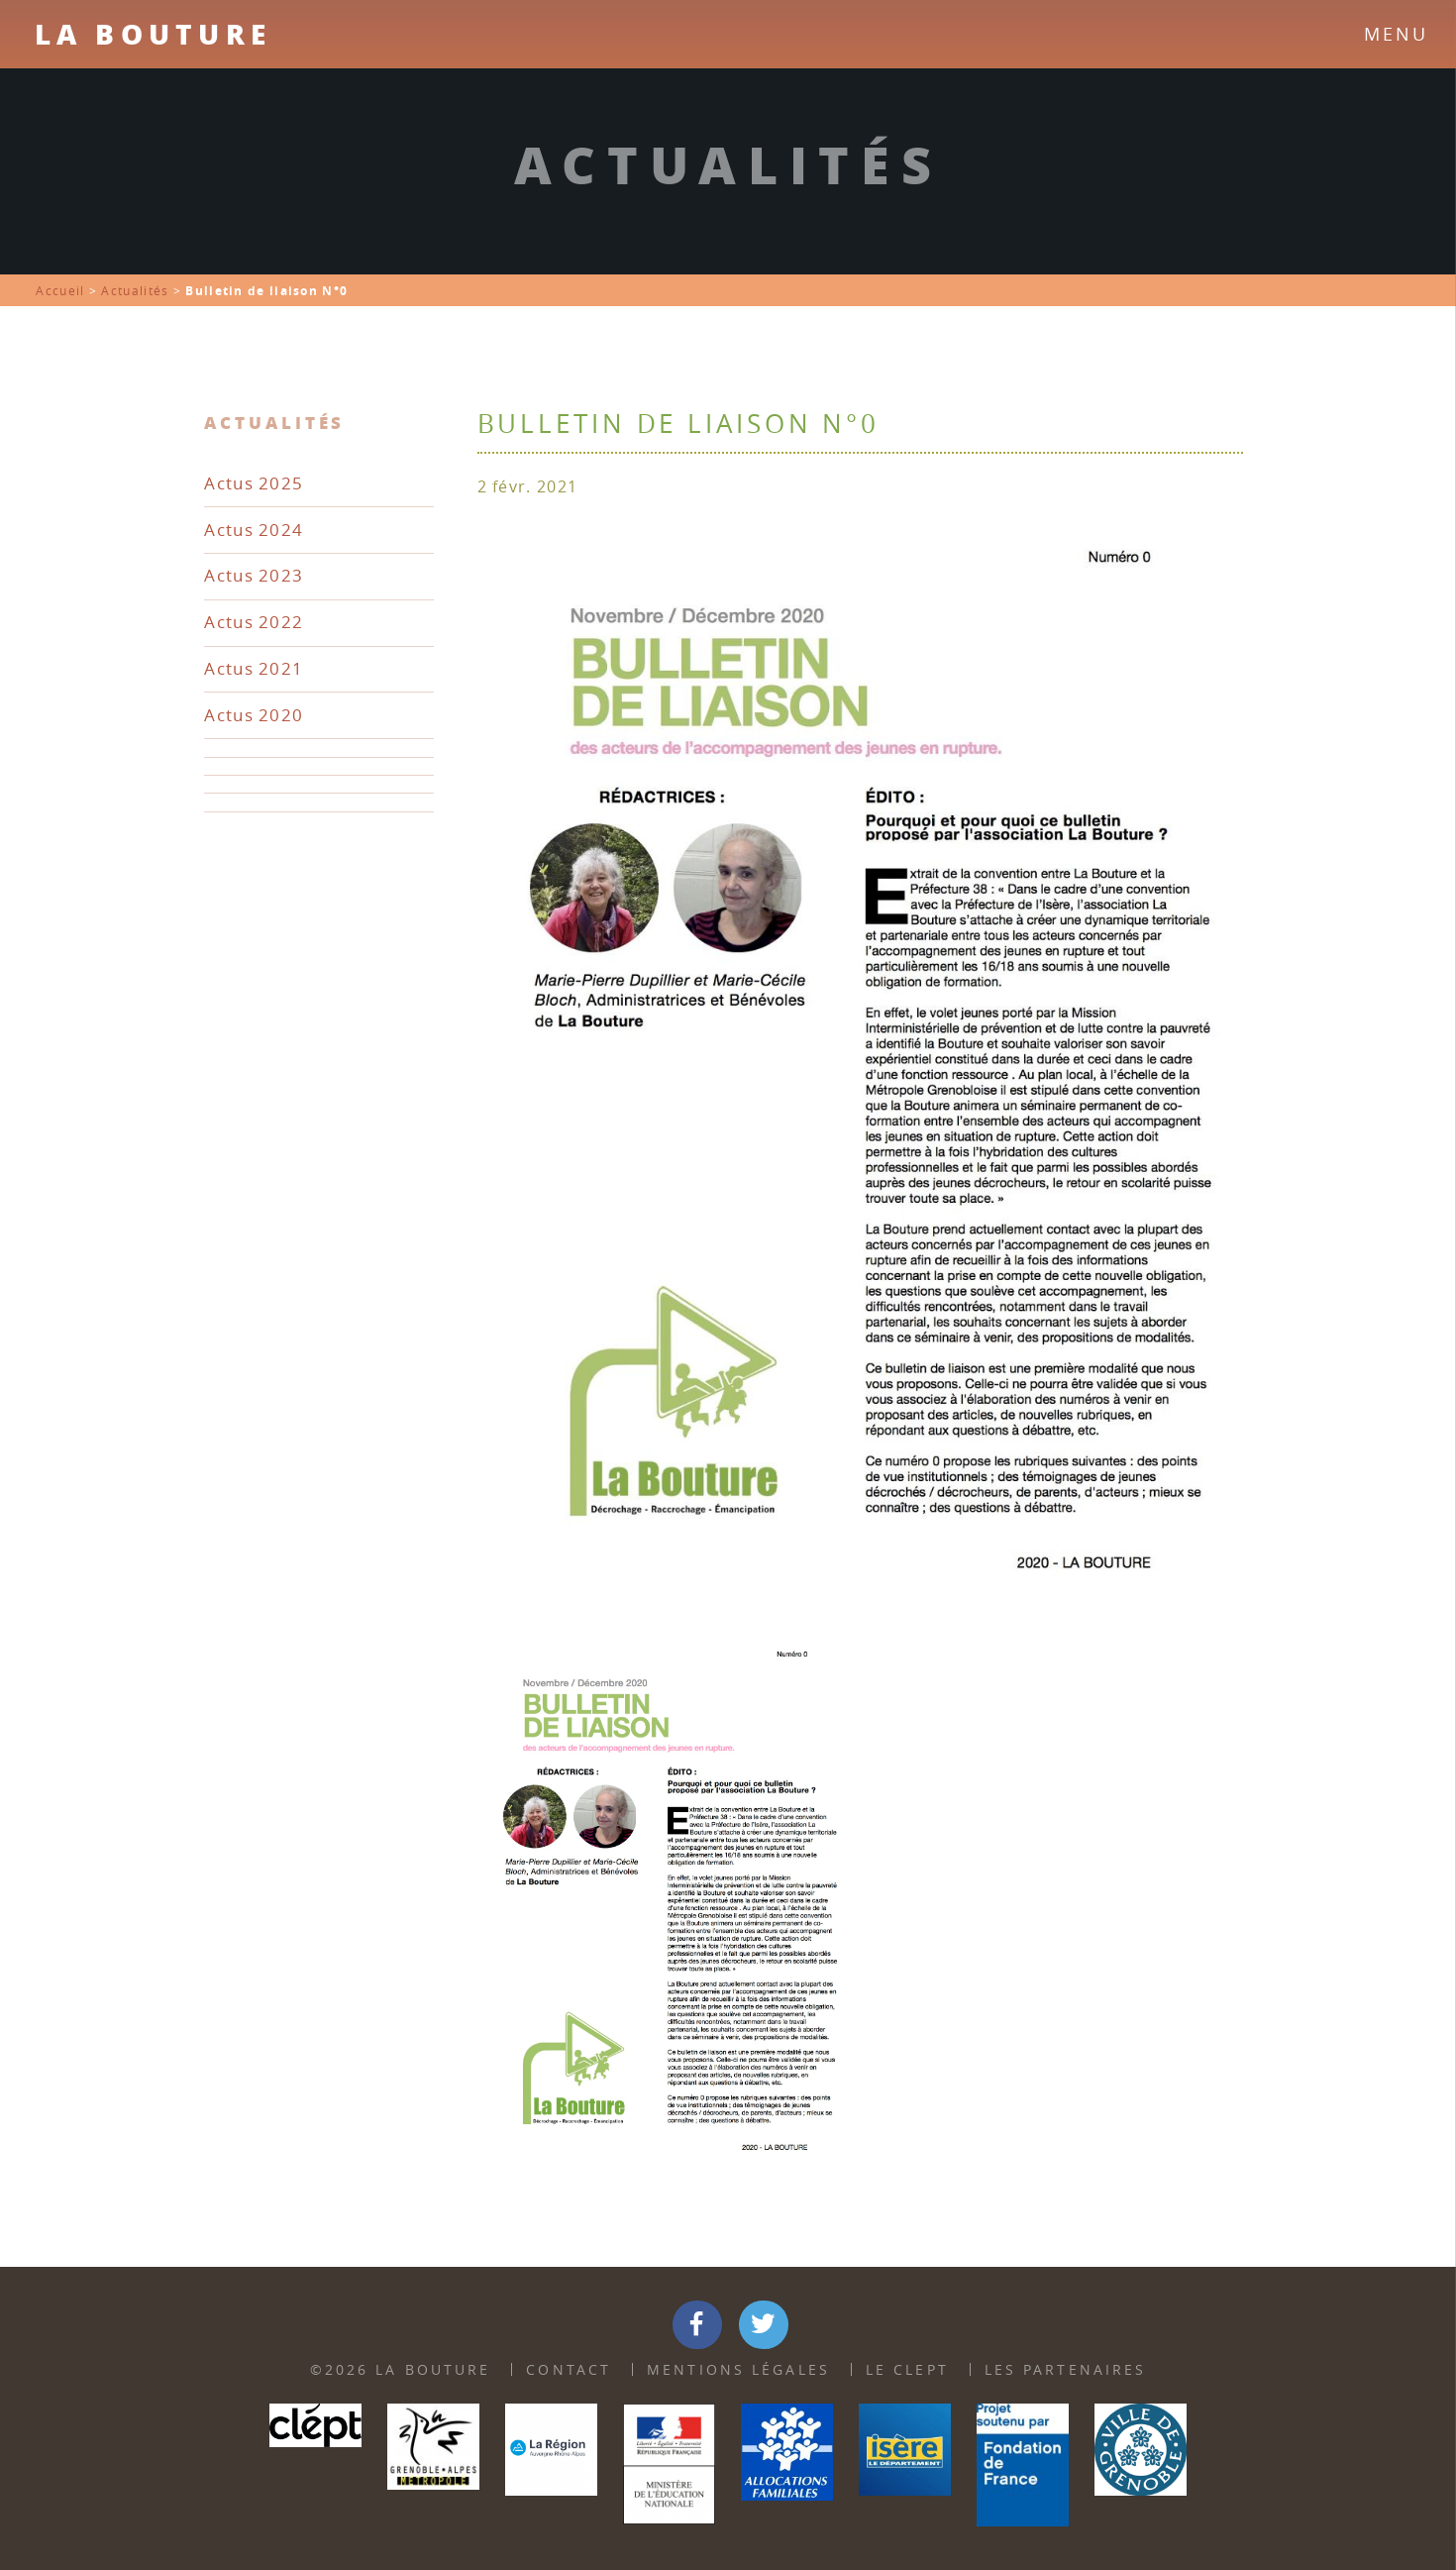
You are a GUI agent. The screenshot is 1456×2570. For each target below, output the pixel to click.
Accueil (60, 290)
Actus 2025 (253, 483)
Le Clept (907, 2369)
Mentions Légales (738, 2369)
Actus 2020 (253, 714)
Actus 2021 (253, 668)
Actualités (134, 290)
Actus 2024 (253, 529)
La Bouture (153, 34)
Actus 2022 (253, 621)
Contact (568, 2369)
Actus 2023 (253, 575)
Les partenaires (1066, 2369)
